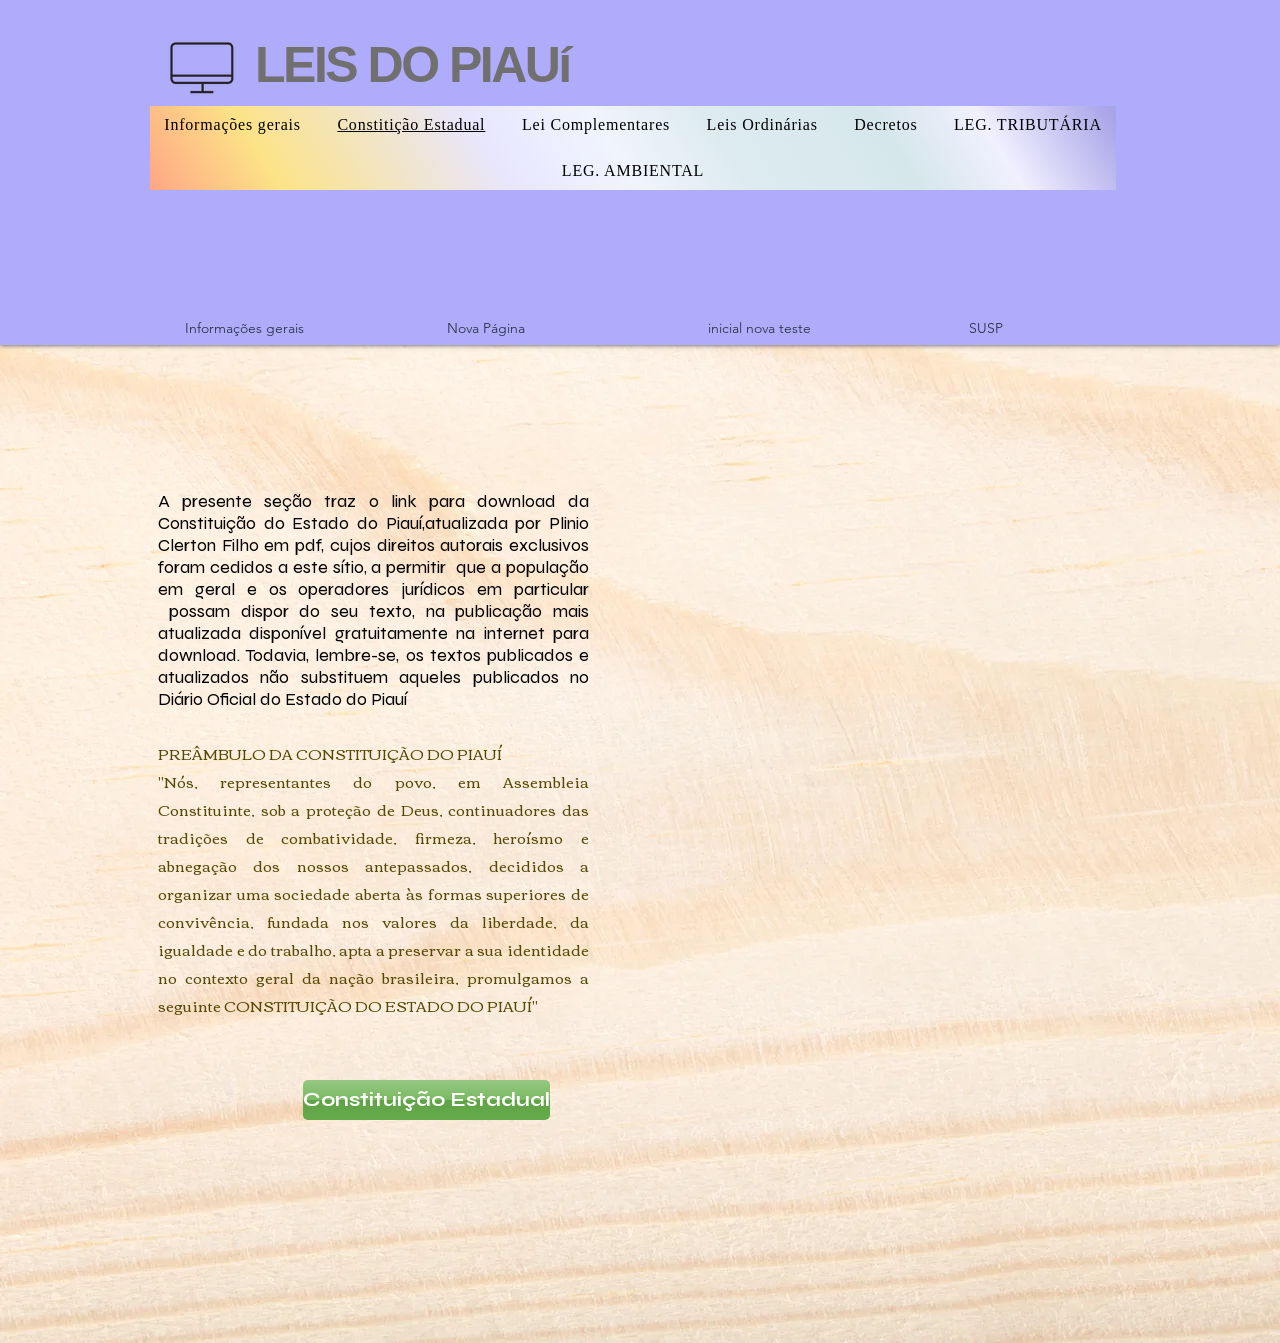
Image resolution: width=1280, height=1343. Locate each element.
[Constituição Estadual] (426, 1100)
